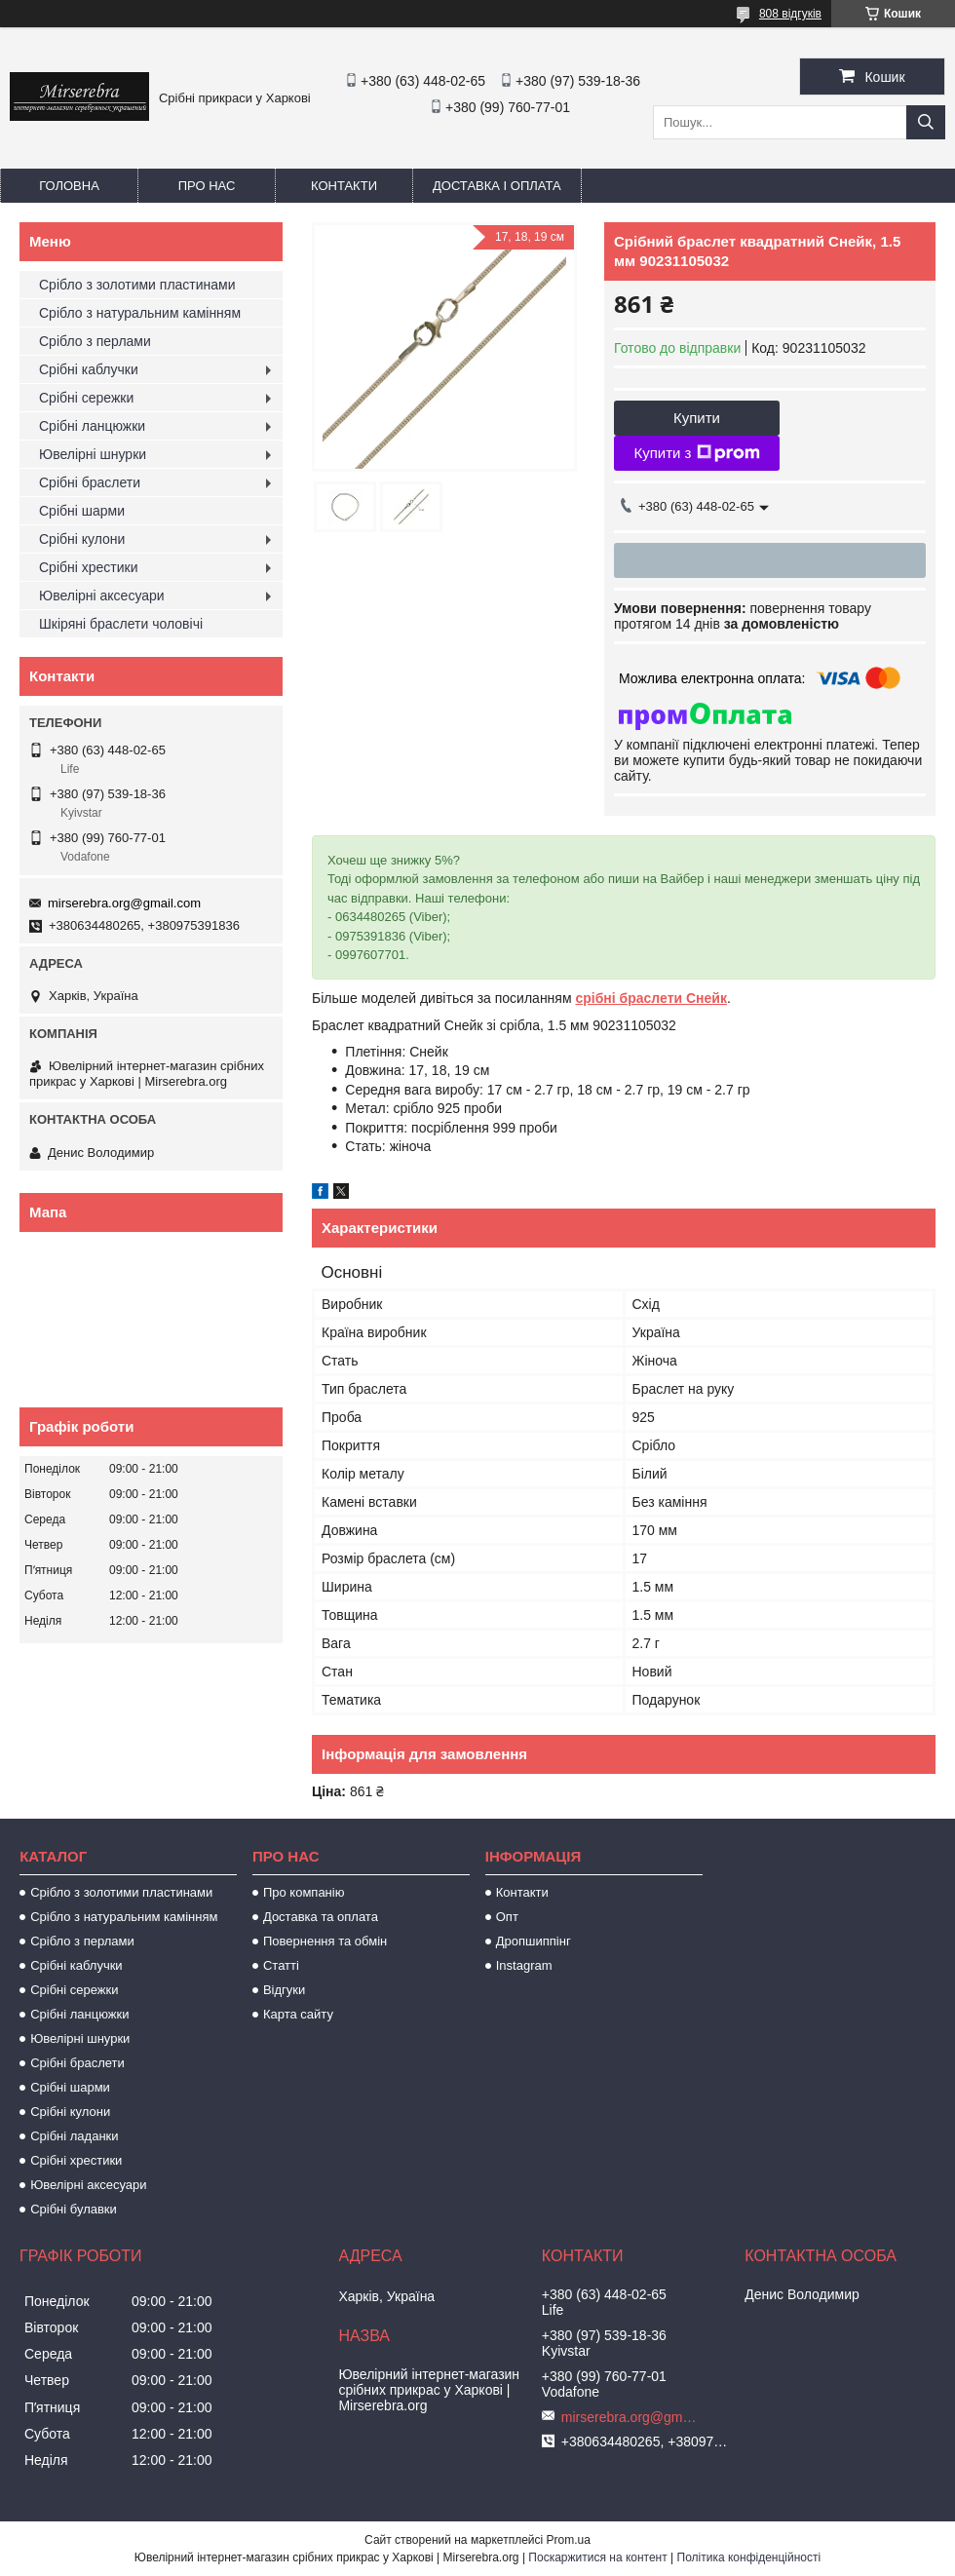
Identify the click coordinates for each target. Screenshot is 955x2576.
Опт (507, 1916)
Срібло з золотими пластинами (137, 284)
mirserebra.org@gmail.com (124, 903)
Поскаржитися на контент (597, 2557)
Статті (281, 1965)
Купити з (696, 453)
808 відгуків (790, 13)
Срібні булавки (73, 2209)
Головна (69, 185)
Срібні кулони (82, 539)
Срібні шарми (82, 511)
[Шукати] (925, 122)
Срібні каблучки (88, 369)
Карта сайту (298, 2014)
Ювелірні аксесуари (102, 595)
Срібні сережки (86, 397)
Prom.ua (569, 2540)
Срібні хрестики (88, 567)
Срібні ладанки (74, 2136)
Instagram (524, 1965)
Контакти (344, 185)
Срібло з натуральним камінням (140, 313)
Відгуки (284, 1989)
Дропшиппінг (533, 1941)
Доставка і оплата (497, 185)
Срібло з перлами (95, 341)
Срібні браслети (89, 482)
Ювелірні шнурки (92, 454)
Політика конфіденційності (749, 2557)
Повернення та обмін (325, 1941)
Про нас (207, 185)
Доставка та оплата (320, 1916)
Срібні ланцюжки (92, 426)
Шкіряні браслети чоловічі (121, 624)
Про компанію (304, 1892)
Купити (696, 417)
